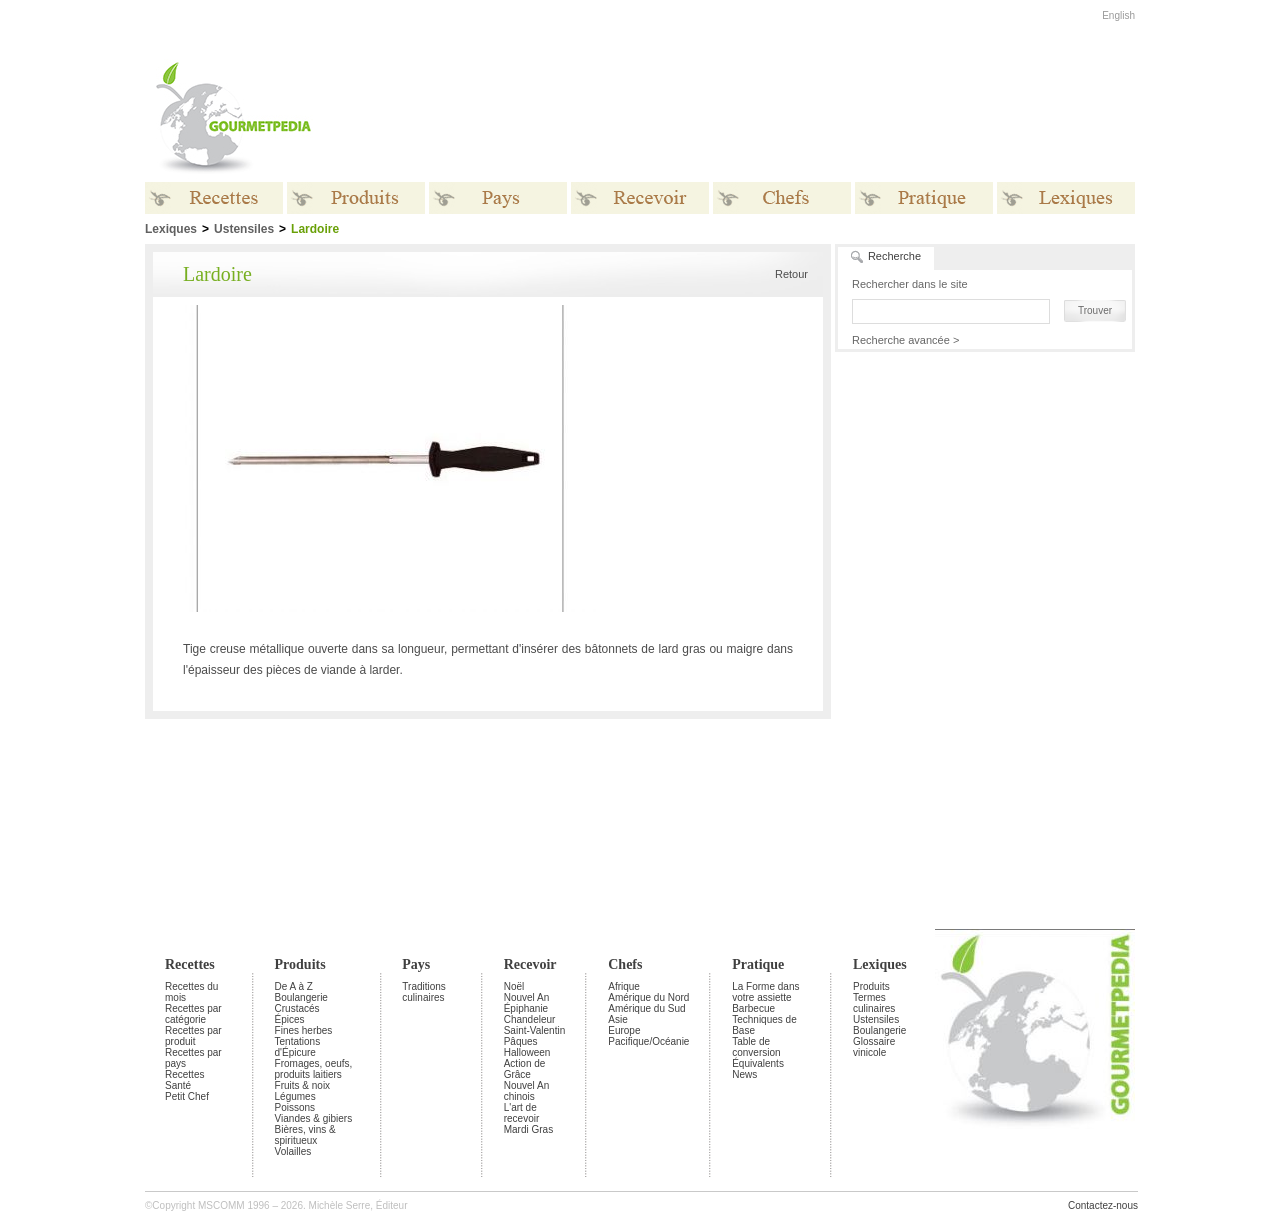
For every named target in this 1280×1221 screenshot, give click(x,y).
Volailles (293, 1151)
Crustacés (297, 1008)
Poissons (295, 1107)
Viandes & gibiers (314, 1118)
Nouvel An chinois (527, 1091)
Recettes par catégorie (193, 1014)
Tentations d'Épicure (298, 1047)
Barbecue (753, 1008)
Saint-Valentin (535, 1030)
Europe (624, 1030)
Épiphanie (526, 1008)
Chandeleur (530, 1019)
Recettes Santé (184, 1080)
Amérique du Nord (648, 997)
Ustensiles (244, 229)
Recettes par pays (193, 1058)
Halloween (527, 1052)
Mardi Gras (528, 1129)
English (1118, 15)
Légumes (295, 1096)
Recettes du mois (191, 992)
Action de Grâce (525, 1069)
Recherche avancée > (905, 340)
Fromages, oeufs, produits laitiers (314, 1069)
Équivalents (758, 1063)
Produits (300, 964)
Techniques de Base (764, 1025)
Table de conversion (756, 1047)
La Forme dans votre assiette (765, 992)
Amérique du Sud (646, 1008)
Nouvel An (527, 997)
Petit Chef (187, 1096)
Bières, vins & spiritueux (305, 1135)
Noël (514, 986)
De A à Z (294, 986)
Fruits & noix (303, 1085)
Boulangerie (301, 997)
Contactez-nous (1103, 1205)
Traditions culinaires (424, 992)
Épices (290, 1019)
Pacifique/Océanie (648, 1041)
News (744, 1074)
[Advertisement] (765, 118)
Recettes (190, 964)
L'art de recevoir (522, 1113)
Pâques (521, 1041)
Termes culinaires (874, 1003)
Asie (617, 1019)
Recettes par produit (193, 1036)
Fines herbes (304, 1030)
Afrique (624, 986)
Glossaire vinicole (874, 1047)
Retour (791, 274)
